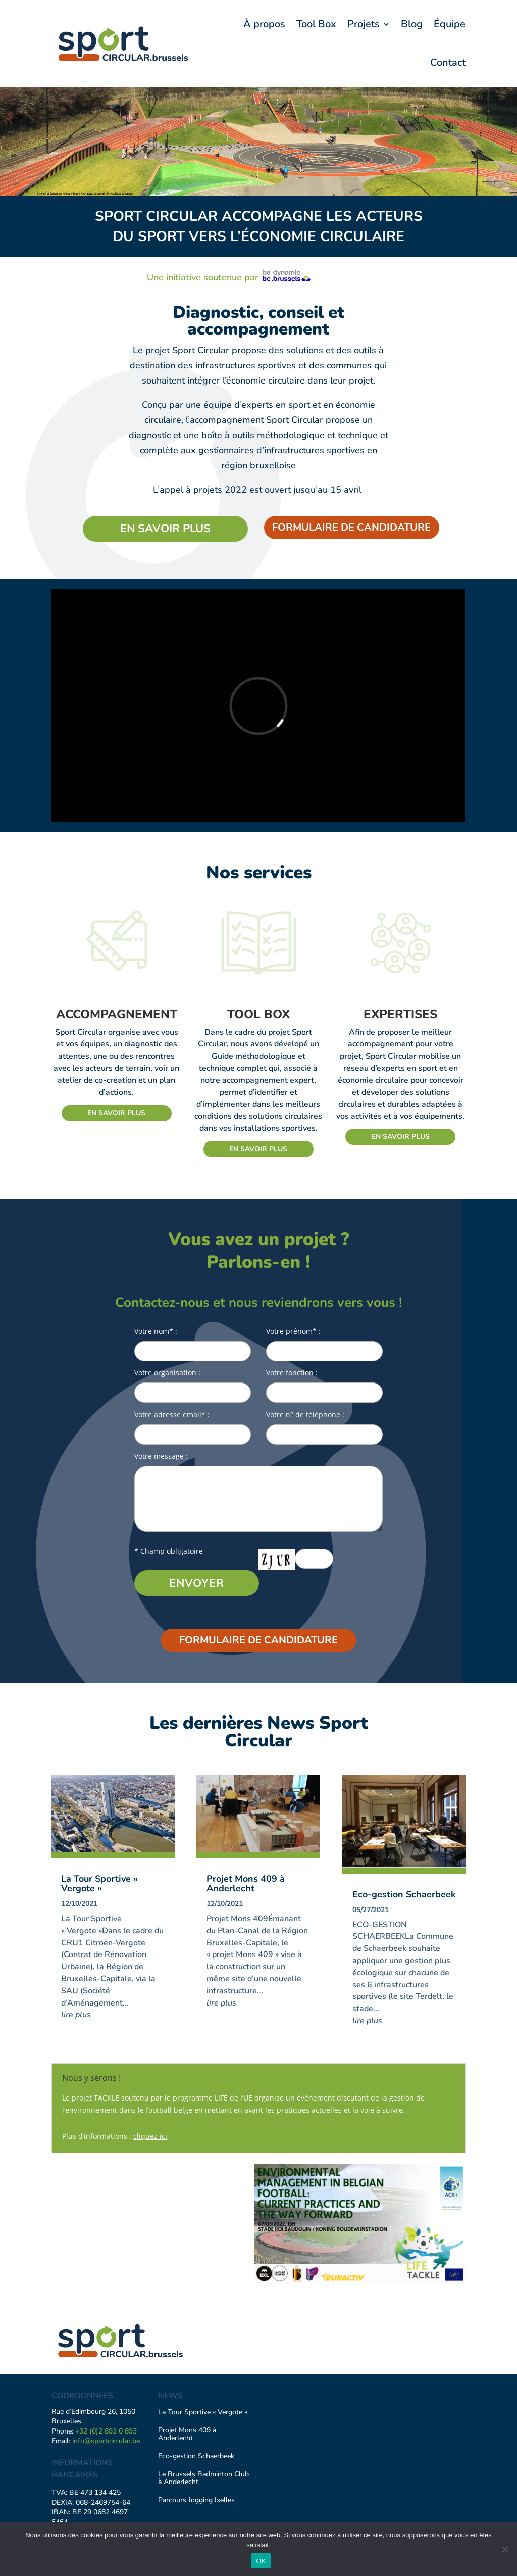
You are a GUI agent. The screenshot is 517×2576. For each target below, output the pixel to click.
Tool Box (316, 24)
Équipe (450, 24)
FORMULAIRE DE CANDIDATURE (351, 527)
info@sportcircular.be (106, 2441)
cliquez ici (150, 2136)
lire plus (76, 2014)
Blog (412, 24)
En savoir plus (165, 528)
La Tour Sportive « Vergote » (99, 1883)
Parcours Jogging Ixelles (196, 2500)
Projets (363, 24)
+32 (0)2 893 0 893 (106, 2431)
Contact (448, 62)
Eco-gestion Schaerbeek (404, 1894)
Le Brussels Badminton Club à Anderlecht (203, 2478)
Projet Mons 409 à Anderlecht (245, 1883)
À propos (264, 24)
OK (261, 2561)
